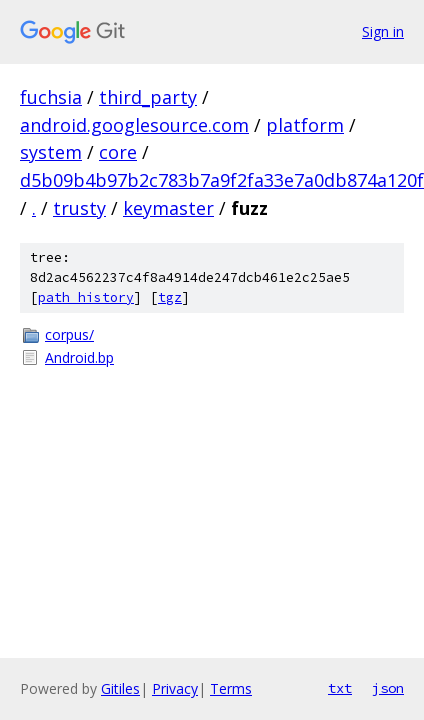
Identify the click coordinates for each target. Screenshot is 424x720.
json (388, 688)
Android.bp (79, 357)
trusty (79, 208)
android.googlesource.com (134, 125)
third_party (148, 97)
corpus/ (69, 334)
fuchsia (51, 97)
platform (305, 125)
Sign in (383, 31)
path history (86, 297)
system (51, 152)
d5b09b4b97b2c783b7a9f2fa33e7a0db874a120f (222, 180)
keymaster (168, 208)
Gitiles (120, 688)
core (118, 152)
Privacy (175, 688)
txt (340, 688)
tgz (170, 297)
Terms (231, 688)
